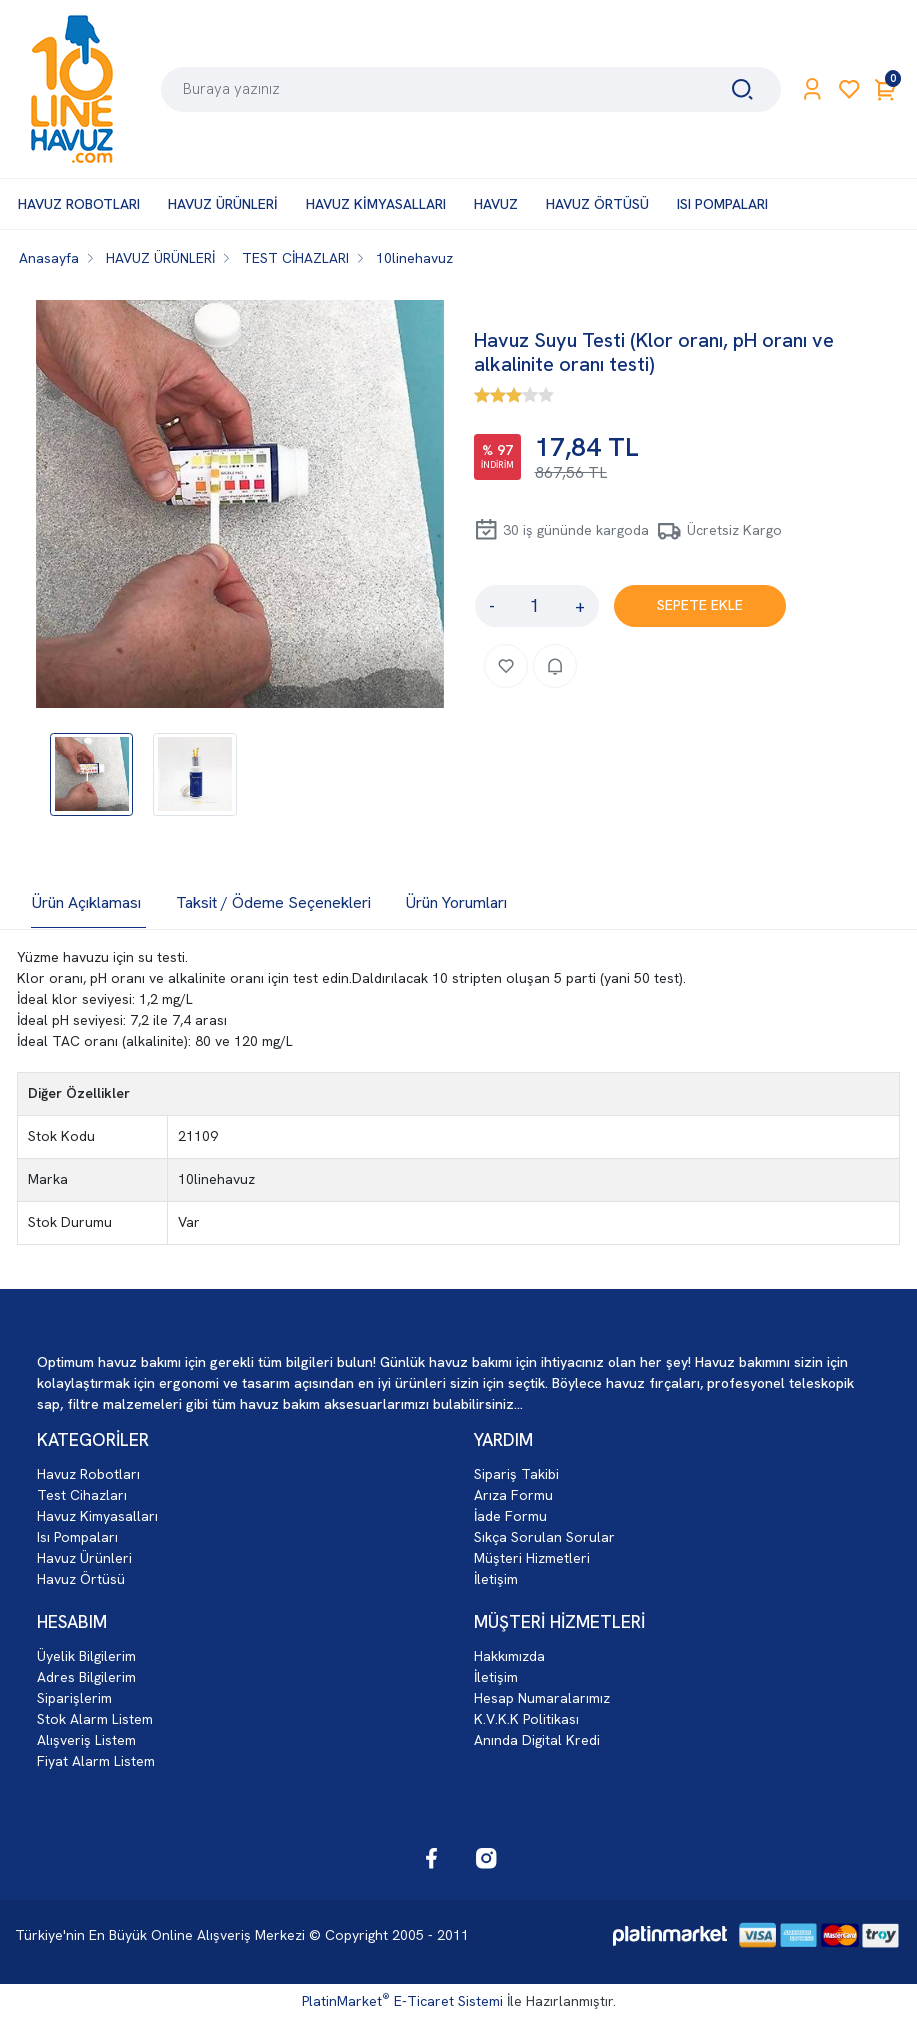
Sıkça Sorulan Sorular (544, 1537)
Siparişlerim (74, 1698)
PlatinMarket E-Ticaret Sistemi (402, 2001)
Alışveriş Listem (86, 1740)
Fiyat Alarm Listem (96, 1761)
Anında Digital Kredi (537, 1740)
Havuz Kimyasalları (97, 1516)
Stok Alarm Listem (95, 1719)
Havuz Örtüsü (81, 1579)
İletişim (496, 1579)
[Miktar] (535, 606)
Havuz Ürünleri (84, 1558)
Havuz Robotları (88, 1474)
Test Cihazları (82, 1495)
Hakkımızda (509, 1656)
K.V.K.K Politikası (526, 1719)
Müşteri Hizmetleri (532, 1558)
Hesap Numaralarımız (542, 1698)
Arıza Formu (513, 1495)
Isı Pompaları (77, 1537)
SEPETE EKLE (700, 605)
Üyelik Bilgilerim (86, 1656)
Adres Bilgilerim (86, 1677)
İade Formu (510, 1516)
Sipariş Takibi (516, 1474)
